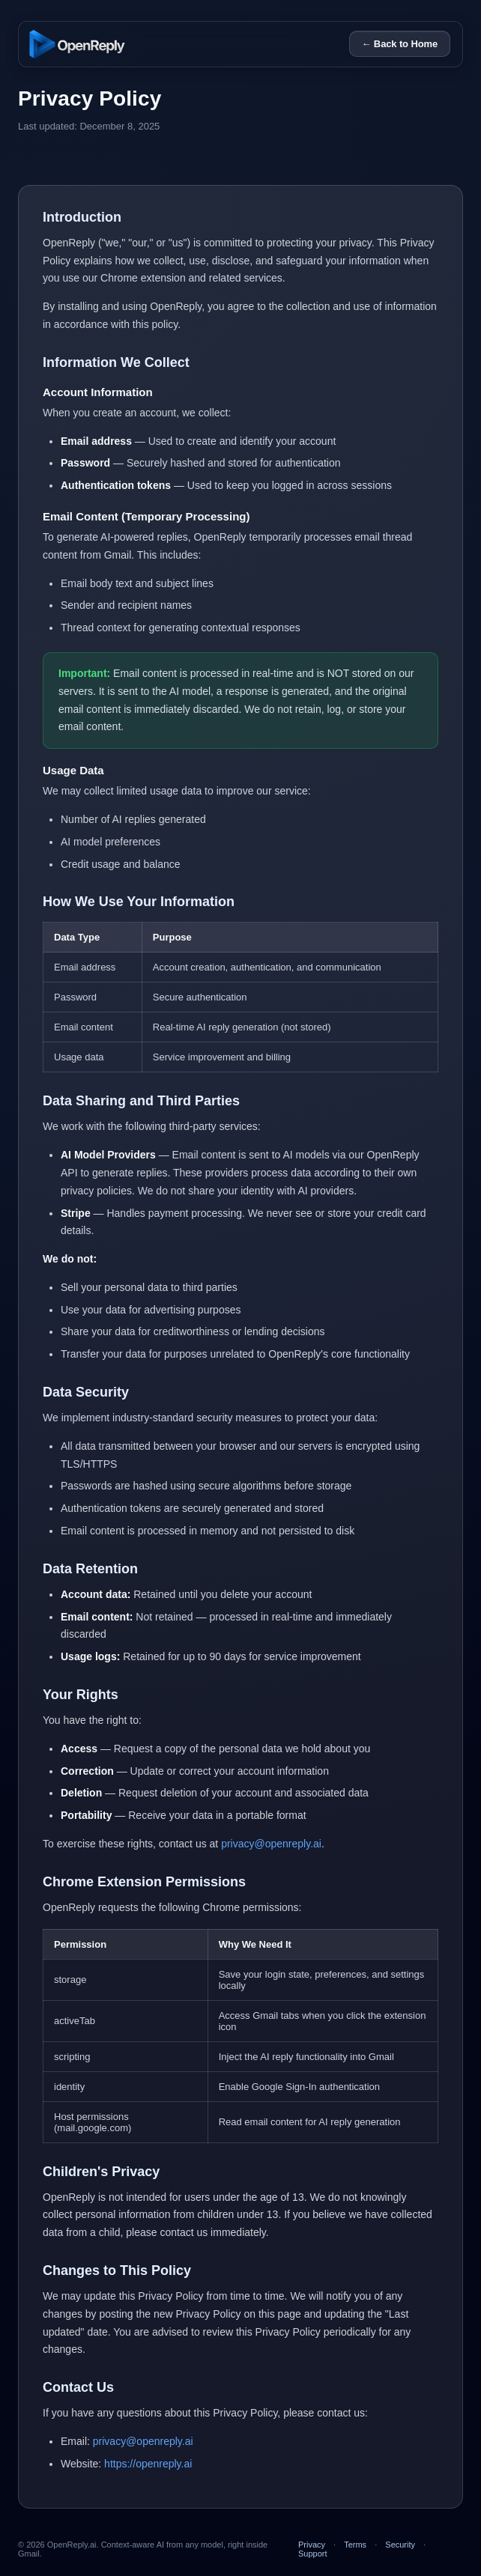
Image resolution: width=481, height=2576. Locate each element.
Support (312, 2553)
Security (400, 2544)
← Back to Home (400, 43)
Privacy (311, 2544)
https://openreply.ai (148, 2464)
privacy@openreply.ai (271, 1844)
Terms (355, 2544)
